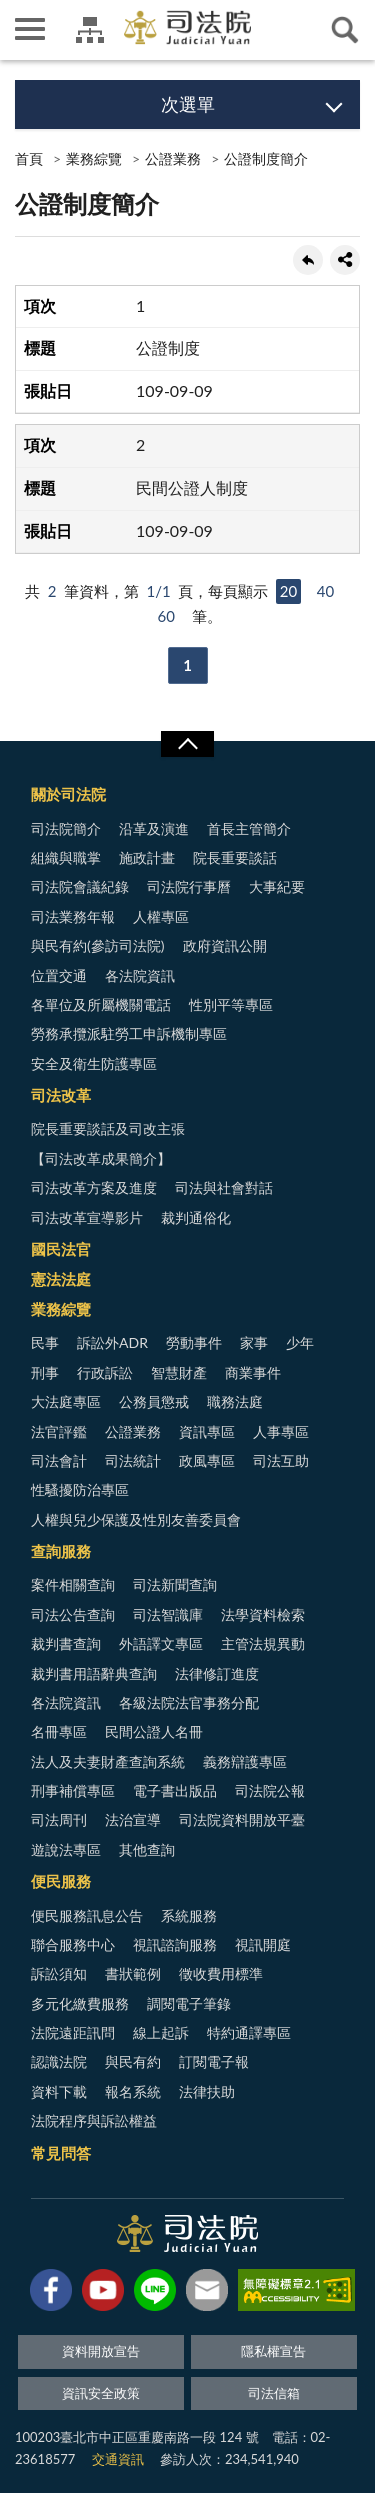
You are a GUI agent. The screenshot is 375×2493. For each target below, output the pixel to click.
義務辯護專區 (245, 1761)
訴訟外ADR (112, 1342)
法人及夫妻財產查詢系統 (108, 1761)
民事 (45, 1342)
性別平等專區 (231, 1004)
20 (288, 591)
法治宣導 (133, 1819)
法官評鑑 (59, 1431)
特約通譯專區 (249, 2032)
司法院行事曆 (189, 886)
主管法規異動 (263, 1643)
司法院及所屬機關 (90, 30)
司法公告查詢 (73, 1614)
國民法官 (61, 1249)
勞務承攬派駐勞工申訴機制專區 (129, 1033)
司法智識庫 (168, 1614)
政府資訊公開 (225, 945)
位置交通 (59, 975)
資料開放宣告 (101, 2351)
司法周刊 (59, 1819)
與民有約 (133, 2061)
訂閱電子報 (214, 2061)
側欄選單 (30, 29)
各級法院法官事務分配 (189, 1702)
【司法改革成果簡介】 (101, 1158)
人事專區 (281, 1431)
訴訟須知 (59, 1973)
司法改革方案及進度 (94, 1187)
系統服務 (189, 1915)
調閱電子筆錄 (189, 2003)
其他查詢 (147, 1849)
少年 (300, 1342)
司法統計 (133, 1460)
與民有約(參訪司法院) (97, 945)
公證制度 (168, 347)
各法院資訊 (140, 975)
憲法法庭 (61, 1279)
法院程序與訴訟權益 (94, 2120)
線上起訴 (161, 2032)
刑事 (45, 1372)
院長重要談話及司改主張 (108, 1128)
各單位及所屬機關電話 (101, 1004)
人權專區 (161, 916)
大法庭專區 (66, 1401)
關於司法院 (68, 794)
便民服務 (61, 1881)
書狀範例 (133, 1973)
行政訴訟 (105, 1372)
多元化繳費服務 (80, 2003)
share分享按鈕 (345, 260)
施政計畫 (147, 857)
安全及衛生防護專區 (94, 1063)
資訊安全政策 (101, 2393)
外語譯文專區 (161, 1643)
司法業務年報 (73, 916)
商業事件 (253, 1372)
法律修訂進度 (217, 1673)
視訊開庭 (263, 1944)
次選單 (188, 104)
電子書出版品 (175, 1790)
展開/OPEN (187, 744)
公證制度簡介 (266, 158)
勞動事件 (194, 1342)
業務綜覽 (94, 158)
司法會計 (59, 1460)
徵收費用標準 (221, 1973)
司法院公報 (270, 1790)
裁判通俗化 (196, 1217)
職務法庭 (235, 1401)
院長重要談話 (235, 857)
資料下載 (59, 2091)
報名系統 (133, 2091)
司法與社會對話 (224, 1187)
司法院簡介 (66, 828)
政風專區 (207, 1460)
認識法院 (59, 2061)
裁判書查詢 (66, 1643)
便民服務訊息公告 (87, 1915)
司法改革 (61, 1095)
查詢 (345, 30)
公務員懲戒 (154, 1401)
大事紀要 (277, 886)
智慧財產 (179, 1372)
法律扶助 (207, 2091)
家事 (254, 1342)
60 (165, 616)
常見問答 (61, 2153)
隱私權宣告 (273, 2351)
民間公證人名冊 (154, 1731)
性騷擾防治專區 (80, 1489)
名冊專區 (59, 1731)
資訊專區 (207, 1431)
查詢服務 (61, 1551)
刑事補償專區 (73, 1790)
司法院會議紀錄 (80, 886)
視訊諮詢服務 (175, 1944)
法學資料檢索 (263, 1614)
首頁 (29, 158)
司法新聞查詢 (175, 1584)
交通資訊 (118, 2459)
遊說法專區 (66, 1849)
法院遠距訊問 (73, 2032)
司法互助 (281, 1460)
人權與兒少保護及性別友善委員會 (136, 1519)
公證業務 (173, 158)
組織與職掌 (66, 857)
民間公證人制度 (192, 487)
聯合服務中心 (73, 1944)
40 (325, 591)
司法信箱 (274, 2393)
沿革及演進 (154, 828)
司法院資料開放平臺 (242, 1819)
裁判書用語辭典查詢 (94, 1673)
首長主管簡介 (249, 828)
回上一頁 (308, 260)
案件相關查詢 (73, 1584)
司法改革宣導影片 (87, 1217)
